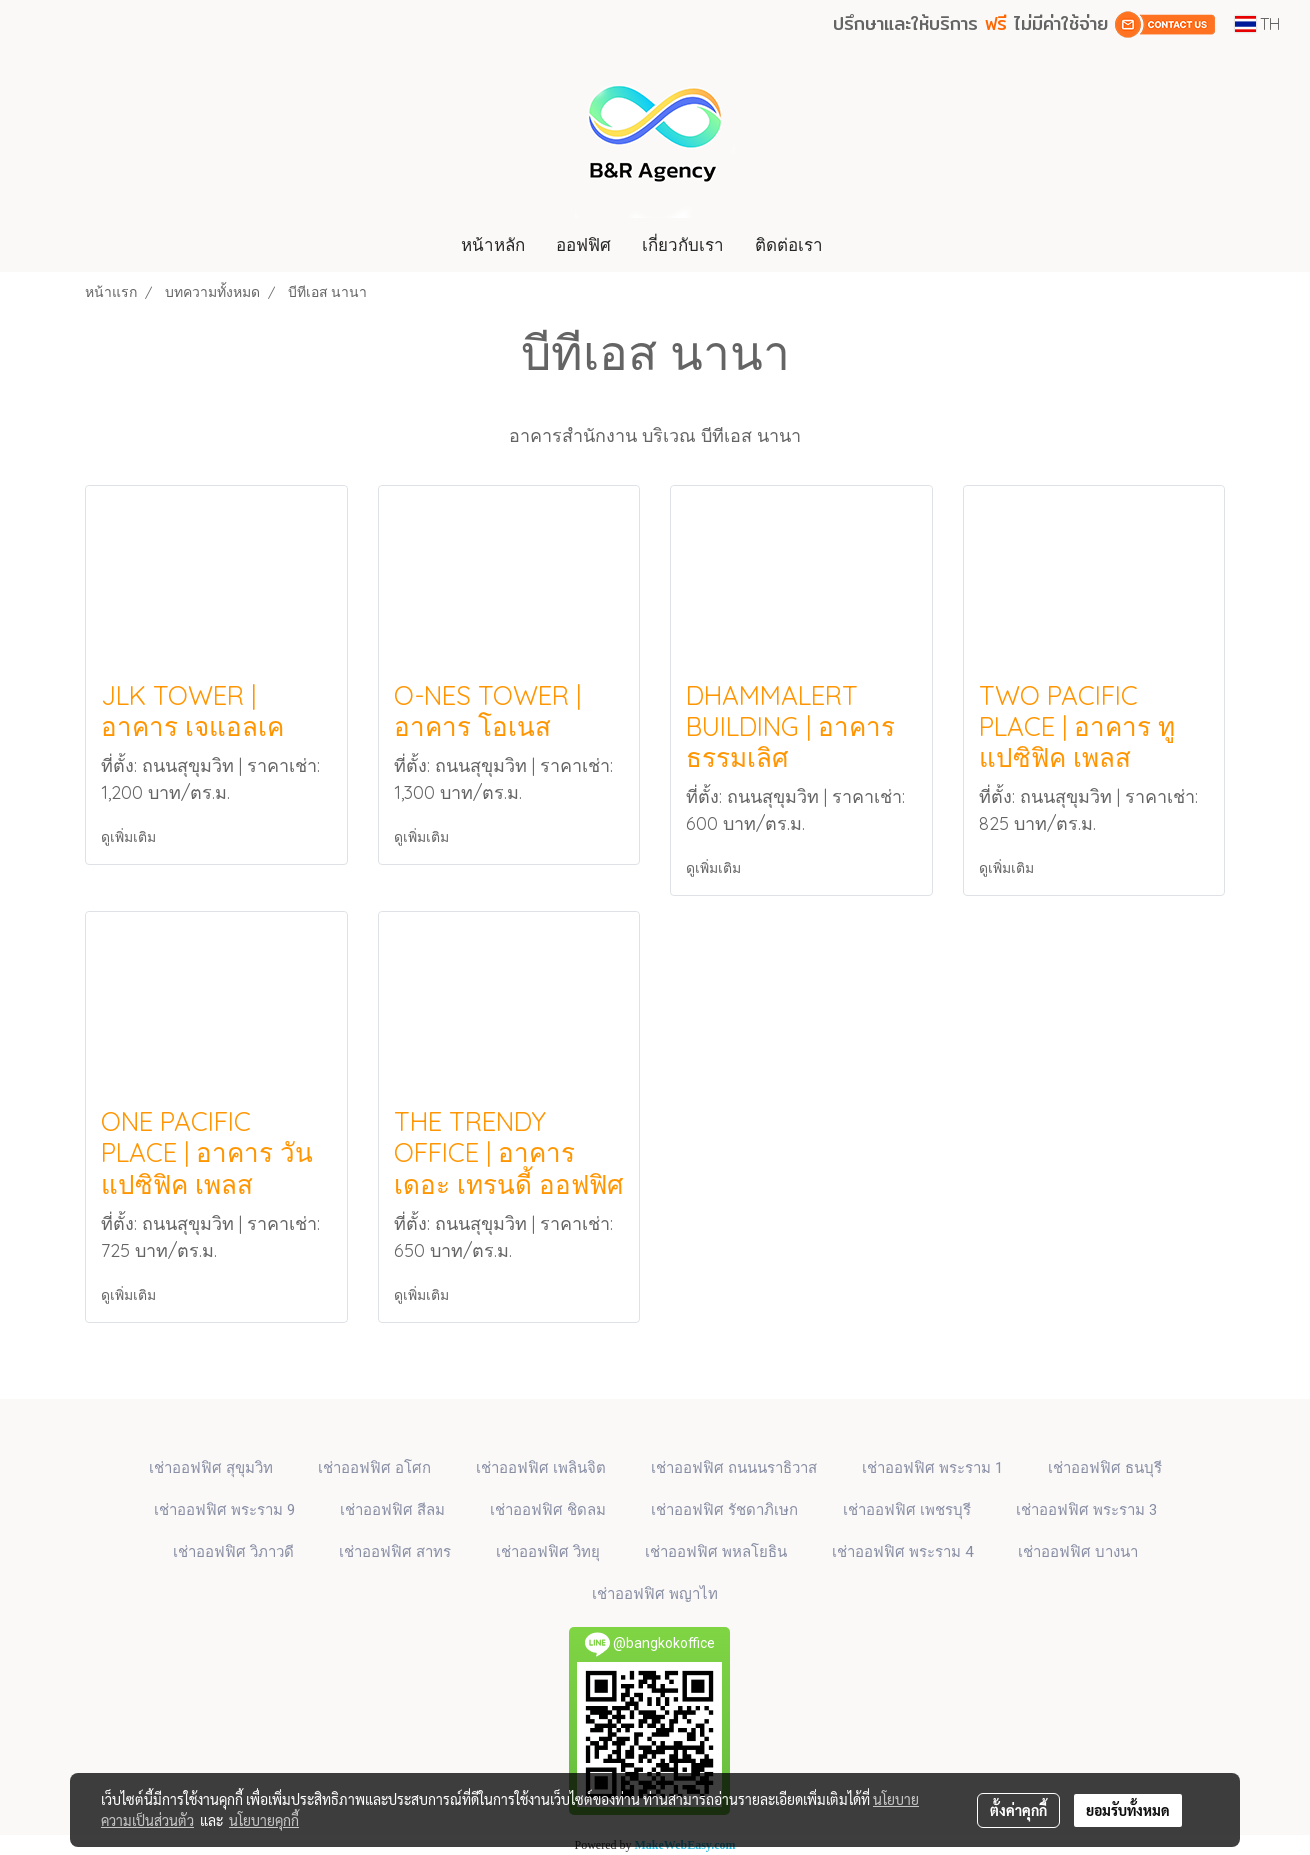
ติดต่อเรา (789, 244)
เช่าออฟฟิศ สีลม (392, 1510)
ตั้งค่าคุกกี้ (1018, 1810)
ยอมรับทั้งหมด (1128, 1810)
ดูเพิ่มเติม (130, 837)
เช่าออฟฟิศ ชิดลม (548, 1510)
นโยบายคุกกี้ (264, 1820)
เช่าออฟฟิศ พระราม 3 (1086, 1510)
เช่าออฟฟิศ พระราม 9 (224, 1510)
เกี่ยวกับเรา (683, 244)
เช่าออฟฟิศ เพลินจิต (541, 1468)
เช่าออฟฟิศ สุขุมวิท (211, 1468)
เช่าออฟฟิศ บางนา (1078, 1552)
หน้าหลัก (493, 244)
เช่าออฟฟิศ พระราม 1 (932, 1468)
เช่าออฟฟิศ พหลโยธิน (716, 1552)
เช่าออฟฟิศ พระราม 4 (902, 1552)
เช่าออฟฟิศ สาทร (395, 1552)
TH (1257, 24)
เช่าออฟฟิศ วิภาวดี (233, 1552)
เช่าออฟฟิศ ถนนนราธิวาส (734, 1468)
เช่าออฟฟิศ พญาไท (655, 1594)
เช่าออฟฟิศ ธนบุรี (1105, 1468)
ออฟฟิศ (583, 244)
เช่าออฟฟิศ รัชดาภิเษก (724, 1510)
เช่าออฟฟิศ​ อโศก (374, 1468)
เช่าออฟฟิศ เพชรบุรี (907, 1510)
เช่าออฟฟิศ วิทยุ (548, 1552)
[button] (857, 245)
